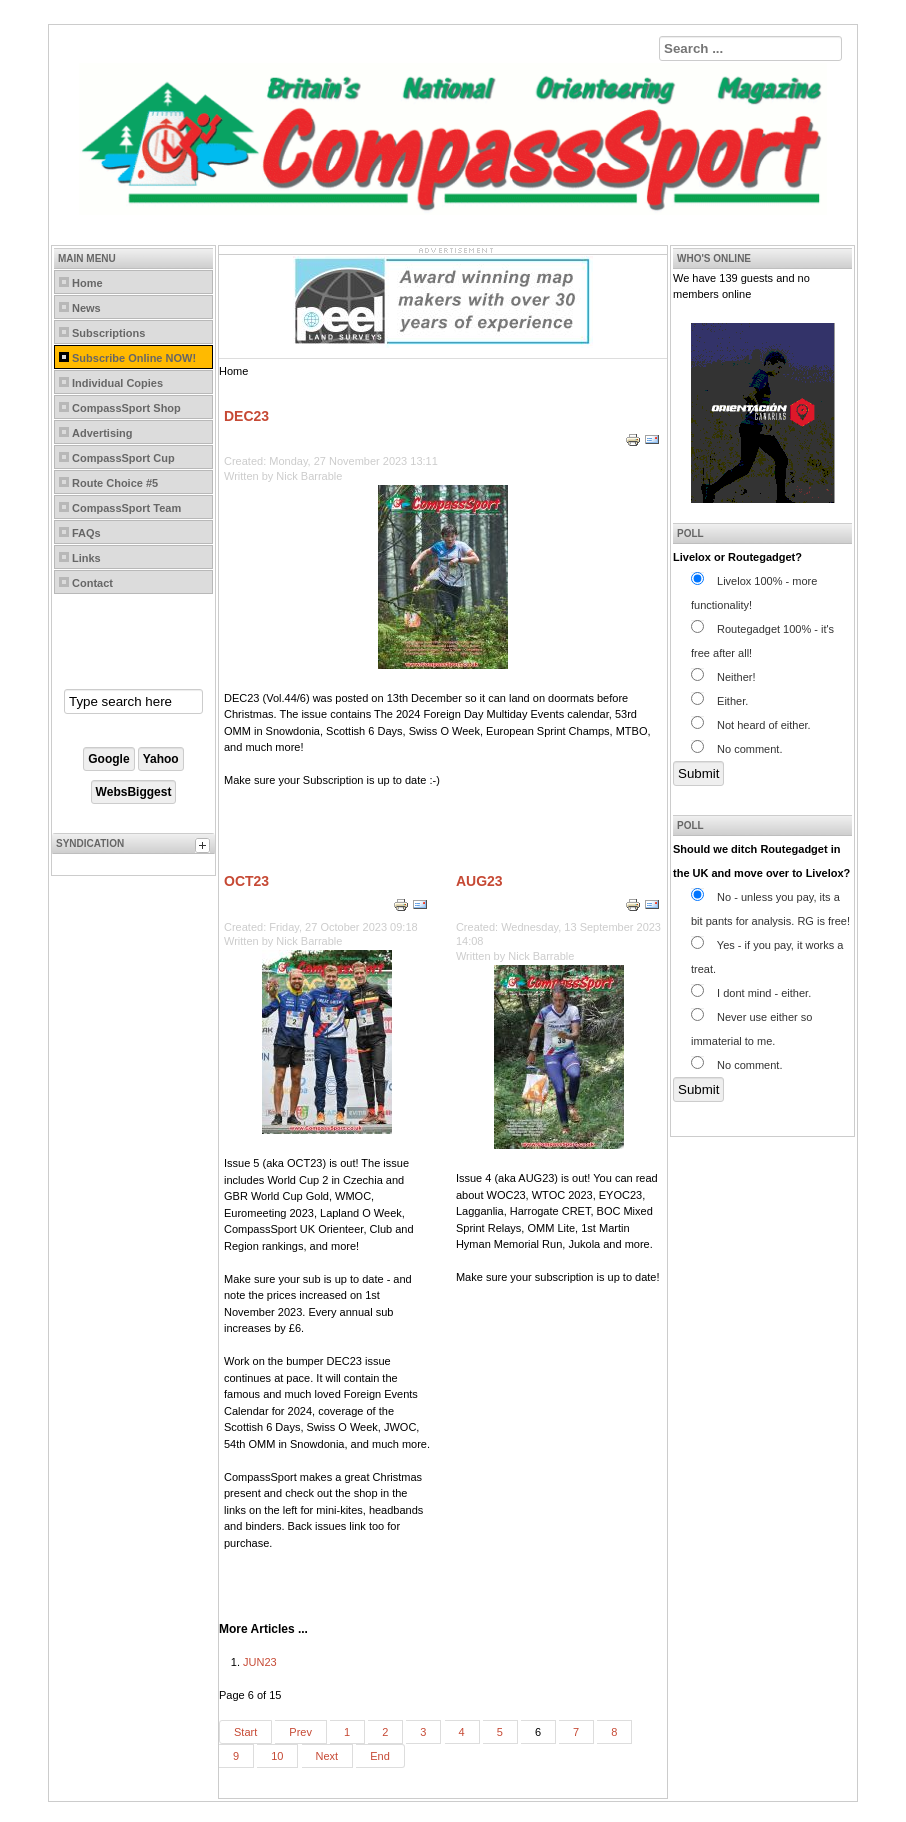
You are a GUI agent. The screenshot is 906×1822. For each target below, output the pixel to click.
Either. (719, 701)
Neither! (723, 677)
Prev (300, 1732)
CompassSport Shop (126, 408)
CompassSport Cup (123, 458)
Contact (92, 583)
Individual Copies (117, 383)
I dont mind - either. (751, 993)
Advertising (102, 433)
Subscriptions (108, 333)
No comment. (736, 749)
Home (87, 283)
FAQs (86, 533)
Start (245, 1732)
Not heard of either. (751, 725)
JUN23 (260, 1662)
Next (327, 1756)
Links (86, 558)
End (380, 1756)
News (86, 308)
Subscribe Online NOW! (134, 358)
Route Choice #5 (115, 483)
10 (277, 1756)
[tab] (205, 848)
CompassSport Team (126, 508)
